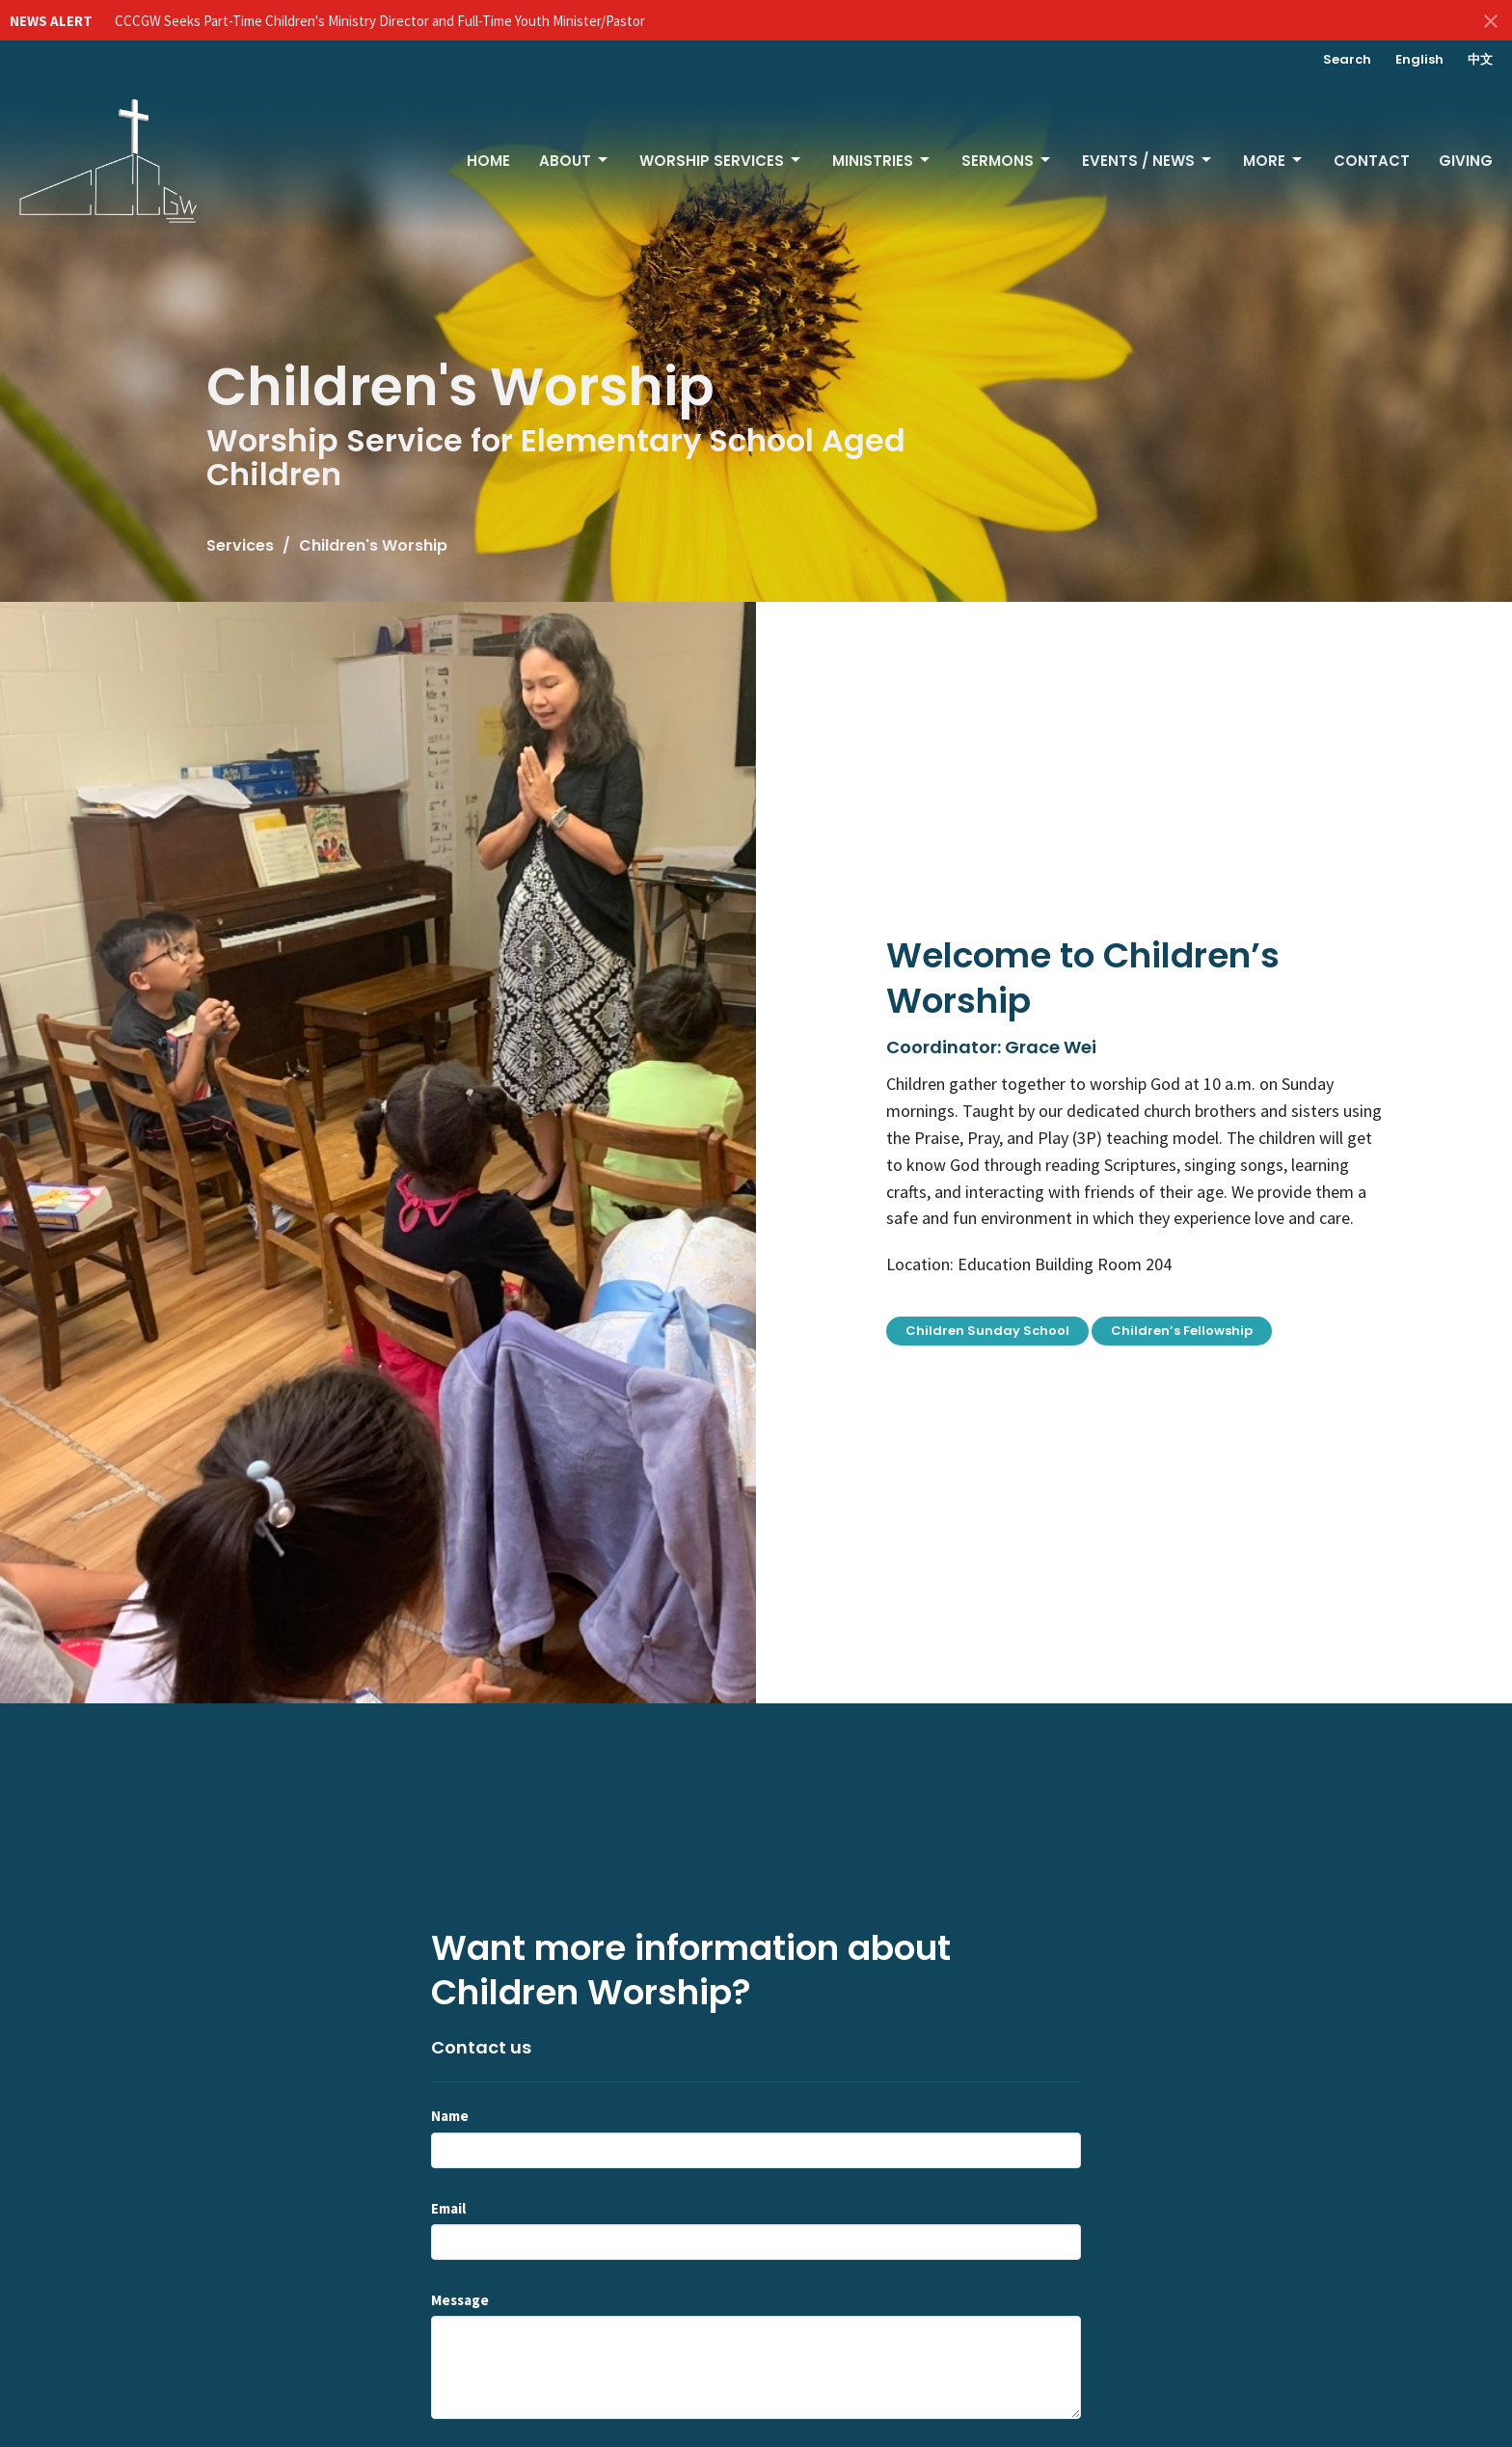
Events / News (1148, 160)
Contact (1372, 160)
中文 (1480, 59)
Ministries (882, 160)
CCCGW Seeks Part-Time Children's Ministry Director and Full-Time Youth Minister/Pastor (380, 21)
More (1274, 160)
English (1419, 59)
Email (448, 2208)
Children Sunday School (987, 1330)
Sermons (1007, 160)
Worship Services (721, 160)
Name (450, 2116)
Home (488, 160)
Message (460, 2300)
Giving (1466, 160)
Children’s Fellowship (1182, 1330)
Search (1347, 59)
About (574, 160)
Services (240, 545)
